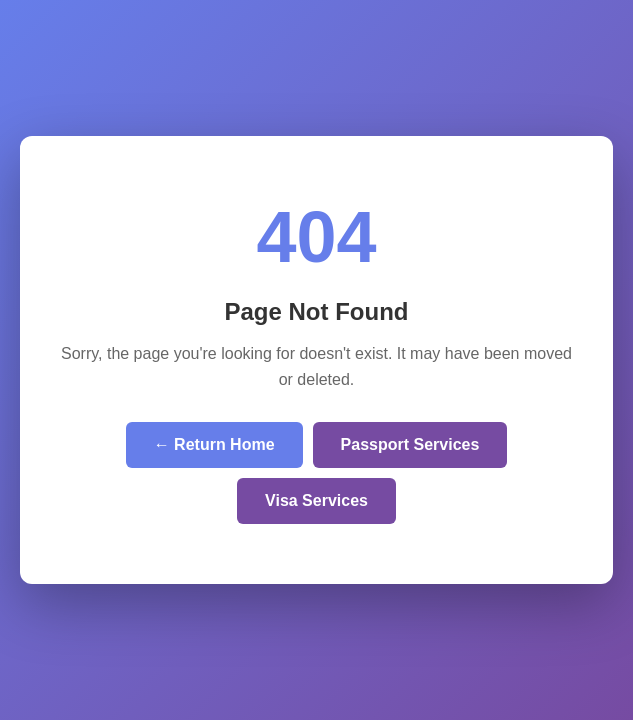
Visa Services (316, 500)
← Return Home (214, 444)
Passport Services (410, 444)
